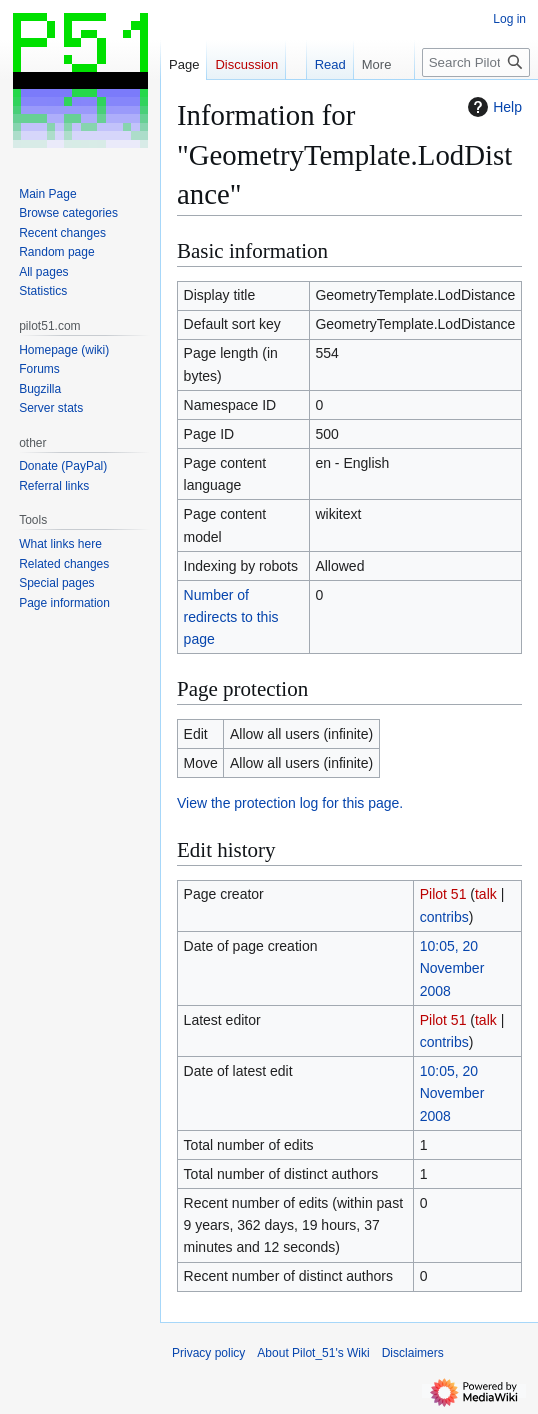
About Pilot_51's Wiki (313, 1353)
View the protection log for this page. (290, 803)
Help (492, 107)
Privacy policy (208, 1353)
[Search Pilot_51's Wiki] (476, 62)
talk (486, 894)
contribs (444, 917)
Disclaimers (413, 1353)
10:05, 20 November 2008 (452, 968)
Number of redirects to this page (231, 617)
